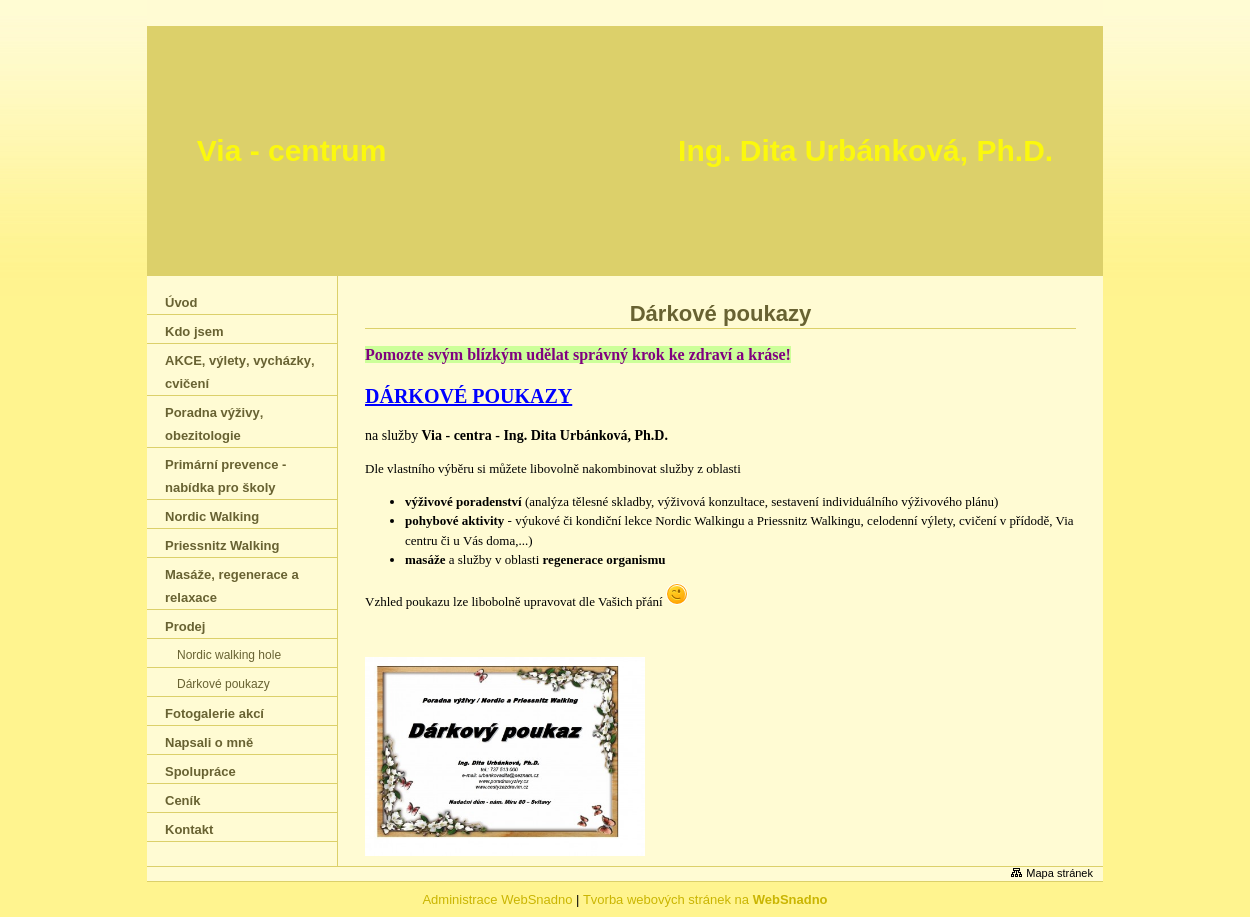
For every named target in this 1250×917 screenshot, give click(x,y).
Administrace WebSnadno (497, 899)
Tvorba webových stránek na (705, 899)
